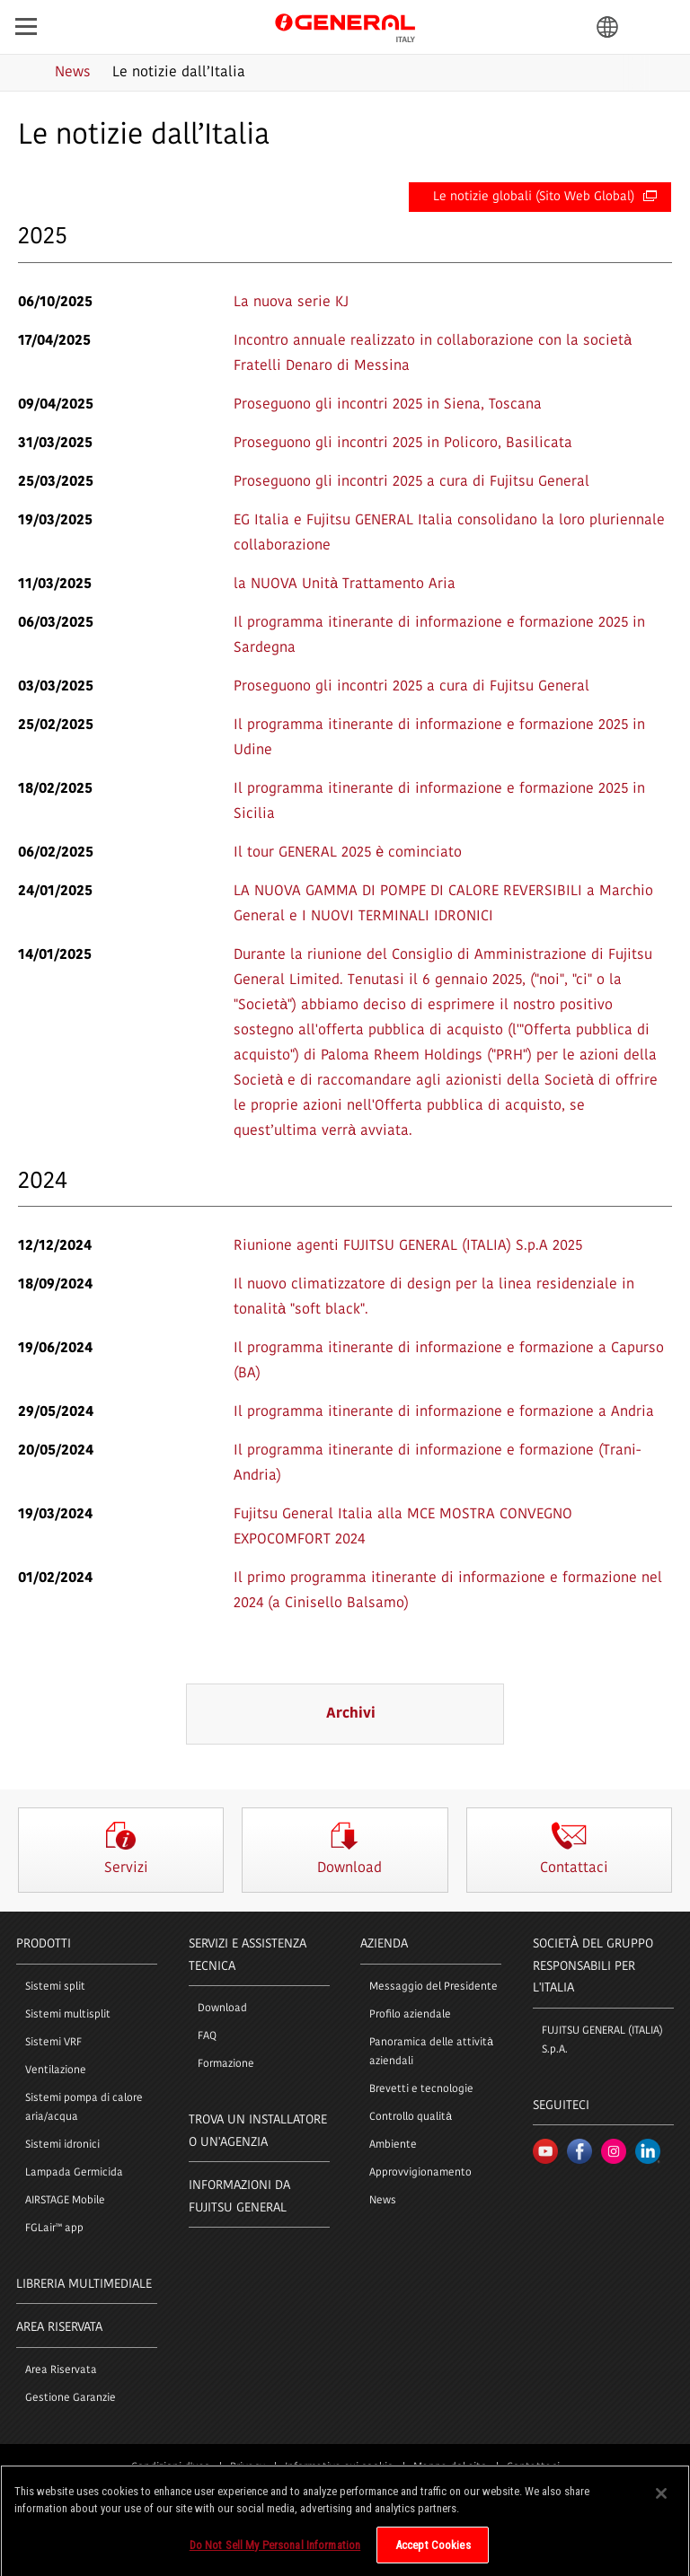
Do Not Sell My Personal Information (275, 2552)
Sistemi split (55, 1987)
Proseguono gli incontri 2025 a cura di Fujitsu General (411, 482)
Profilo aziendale (410, 2014)
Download (222, 2008)
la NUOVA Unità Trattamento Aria (345, 584)
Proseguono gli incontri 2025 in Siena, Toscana (388, 405)
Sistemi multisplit (68, 2014)
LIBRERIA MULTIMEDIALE (84, 2284)
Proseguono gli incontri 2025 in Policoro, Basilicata (403, 443)
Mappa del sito (450, 2467)
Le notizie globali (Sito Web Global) (545, 197)
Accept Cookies (433, 2552)
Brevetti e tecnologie (421, 2089)
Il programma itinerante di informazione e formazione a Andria (444, 1412)
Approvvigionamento (420, 2172)
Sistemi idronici (62, 2145)
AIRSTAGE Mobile (65, 2200)
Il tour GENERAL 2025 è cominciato (348, 853)
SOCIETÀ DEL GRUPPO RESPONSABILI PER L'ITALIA (593, 1966)
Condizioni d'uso (170, 2467)
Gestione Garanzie (70, 2398)
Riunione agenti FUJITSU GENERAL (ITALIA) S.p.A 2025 (408, 1246)
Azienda (384, 1944)
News (382, 2200)
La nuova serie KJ (291, 302)
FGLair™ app (54, 2228)
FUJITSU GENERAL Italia (345, 26)
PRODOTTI (43, 1944)
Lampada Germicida (74, 2172)
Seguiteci (561, 2106)
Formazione (226, 2064)
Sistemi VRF (53, 2042)
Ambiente (393, 2145)
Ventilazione (55, 2070)
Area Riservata (61, 2370)
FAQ (207, 2036)
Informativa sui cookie (339, 2467)
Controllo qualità (410, 2117)
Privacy (247, 2467)
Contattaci (533, 2467)
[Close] (661, 2500)
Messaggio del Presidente (433, 1987)
